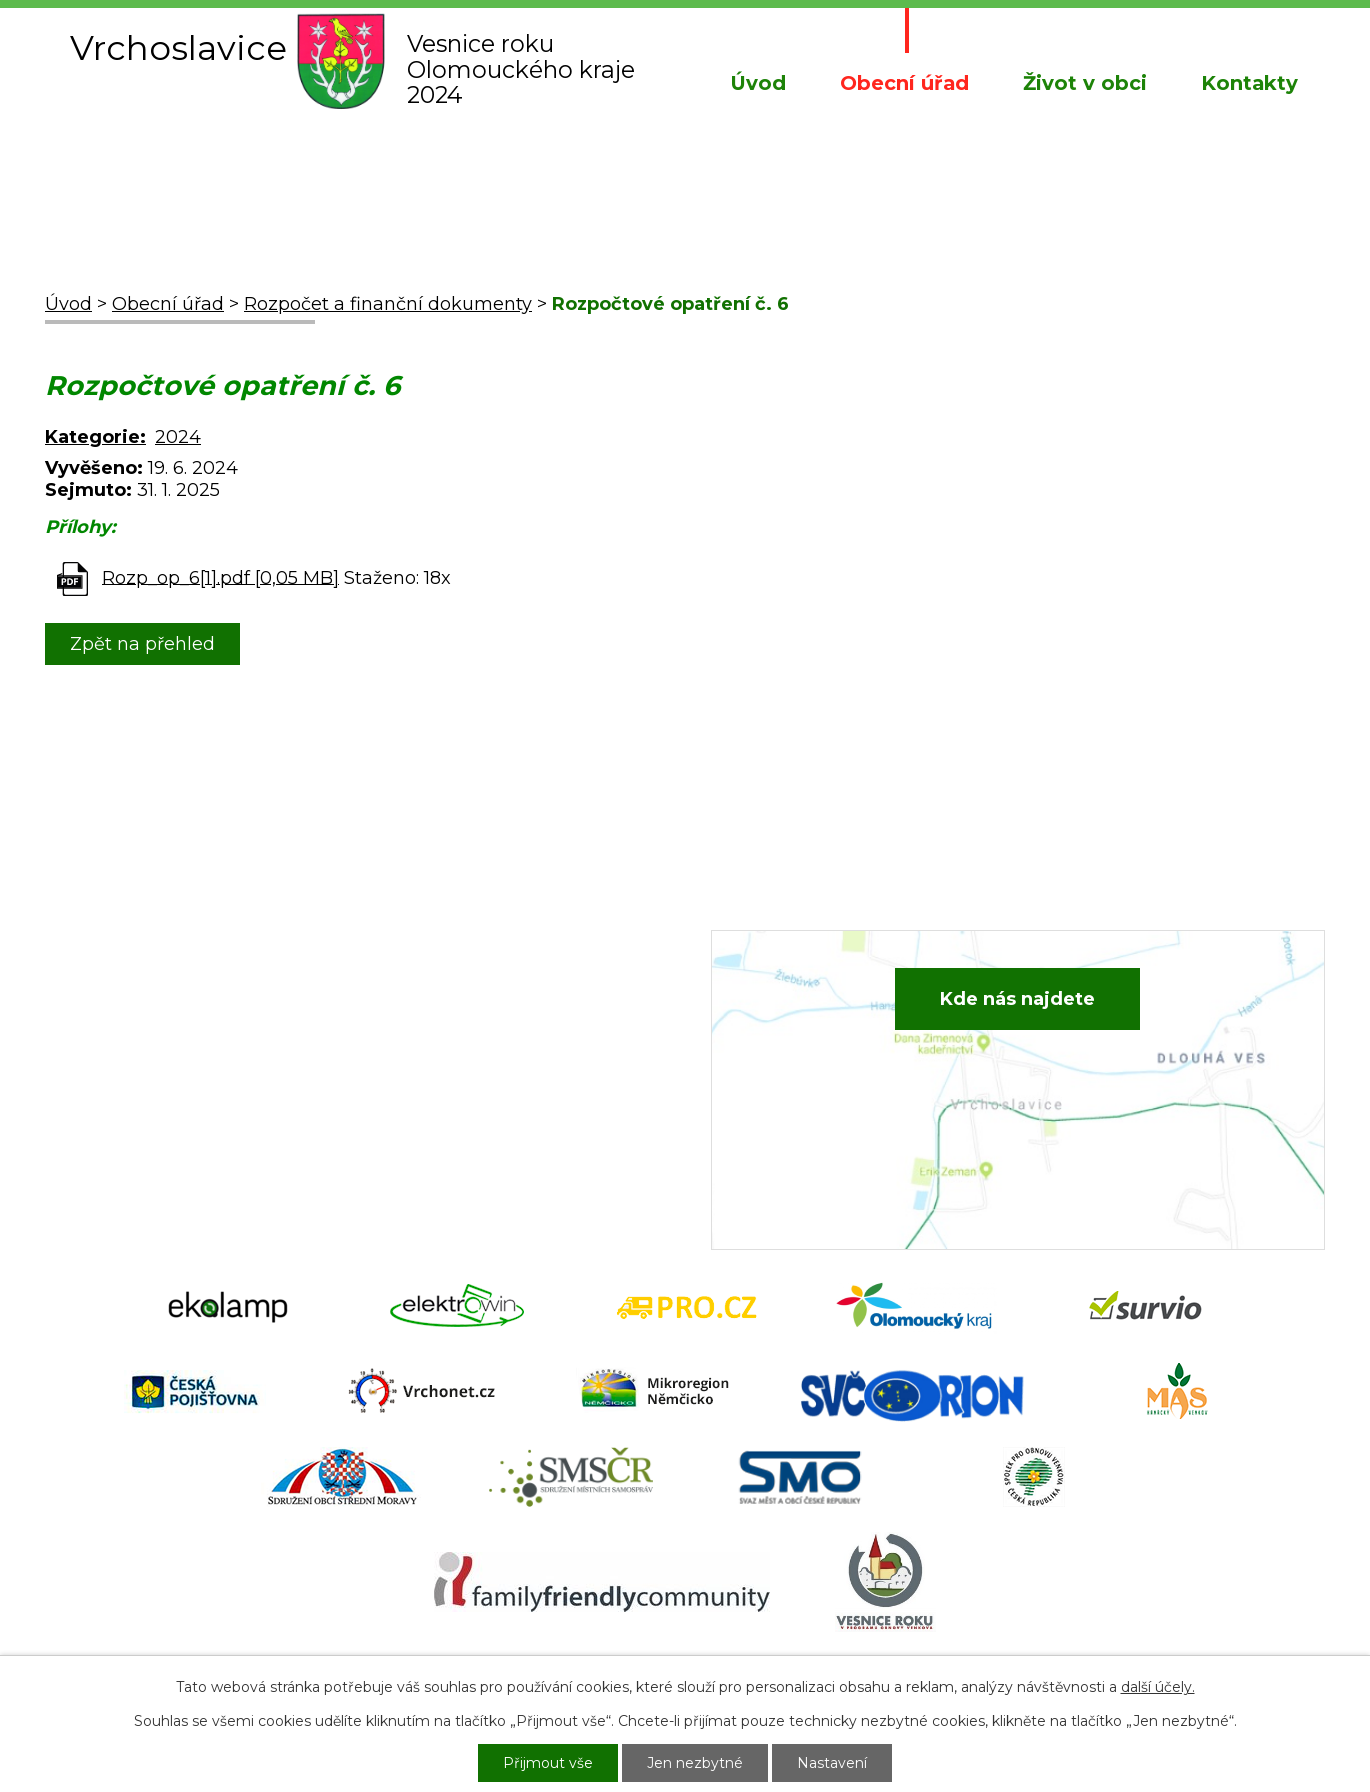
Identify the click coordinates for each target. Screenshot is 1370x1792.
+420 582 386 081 (489, 1012)
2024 (178, 437)
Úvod (758, 83)
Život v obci (1085, 83)
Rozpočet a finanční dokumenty (388, 304)
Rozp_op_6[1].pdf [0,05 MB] (220, 577)
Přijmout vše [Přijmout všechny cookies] (548, 1763)
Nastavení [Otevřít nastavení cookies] (832, 1763)
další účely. (1158, 1687)
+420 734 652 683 (492, 1042)
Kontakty (1249, 83)
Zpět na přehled (142, 644)
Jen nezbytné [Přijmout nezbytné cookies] (695, 1763)
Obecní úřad (904, 83)
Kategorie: (95, 437)
